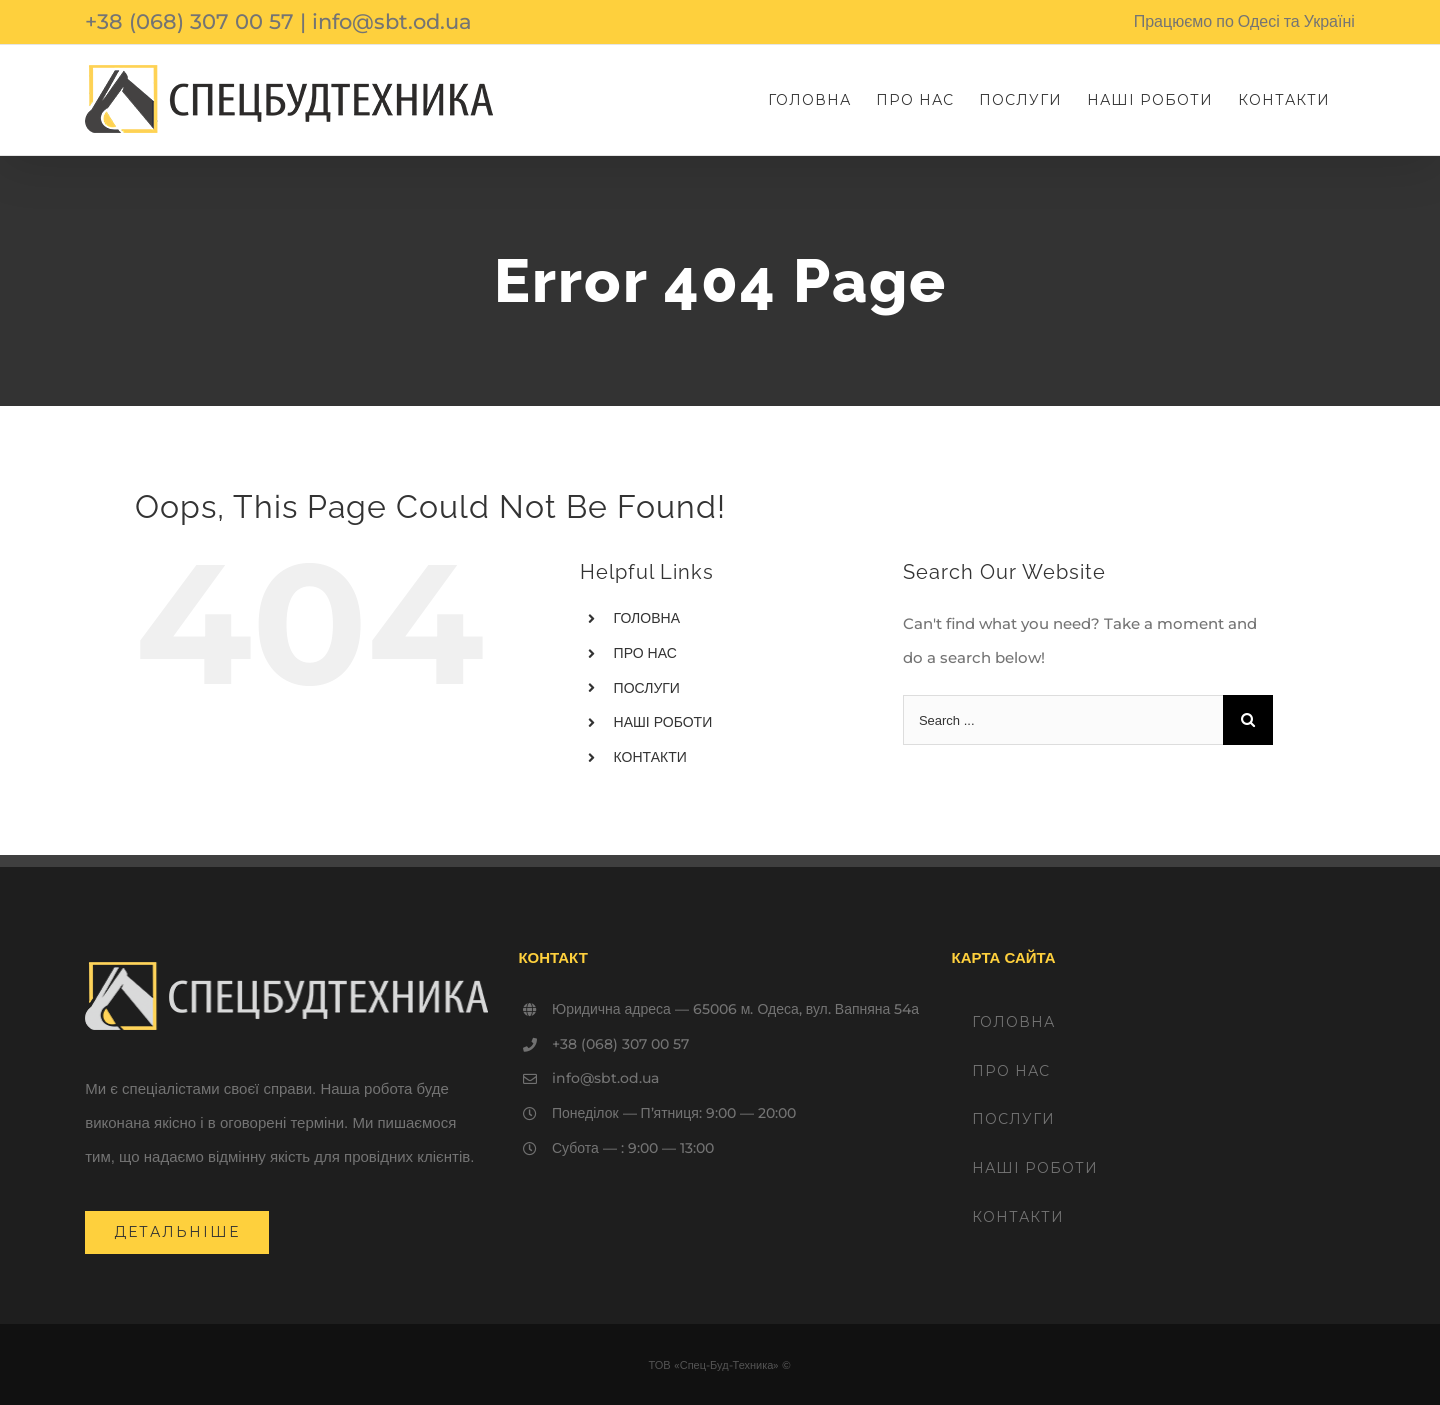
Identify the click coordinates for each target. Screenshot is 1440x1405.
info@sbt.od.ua (392, 21)
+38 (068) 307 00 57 (189, 21)
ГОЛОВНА (647, 618)
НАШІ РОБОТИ (663, 722)
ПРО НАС (645, 653)
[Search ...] (1063, 720)
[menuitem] (809, 100)
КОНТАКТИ (650, 757)
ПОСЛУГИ (647, 688)
